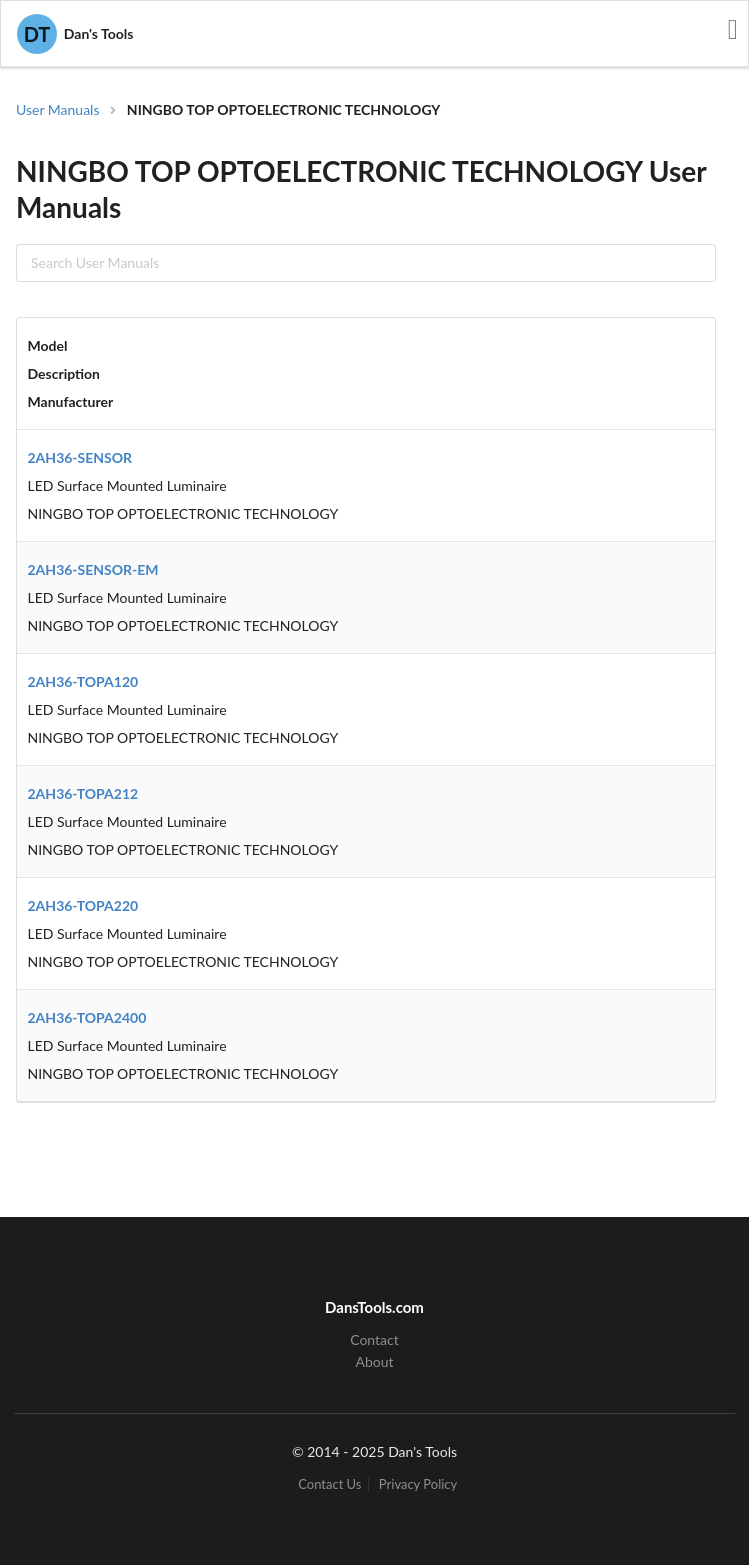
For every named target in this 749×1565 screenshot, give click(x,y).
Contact (374, 1340)
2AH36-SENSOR (80, 457)
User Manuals (58, 109)
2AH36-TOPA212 (83, 793)
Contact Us (329, 1484)
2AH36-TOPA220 (83, 905)
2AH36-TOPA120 (83, 681)
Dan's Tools (75, 34)
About (374, 1361)
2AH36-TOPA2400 (87, 1017)
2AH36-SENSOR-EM (93, 569)
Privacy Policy (418, 1484)
